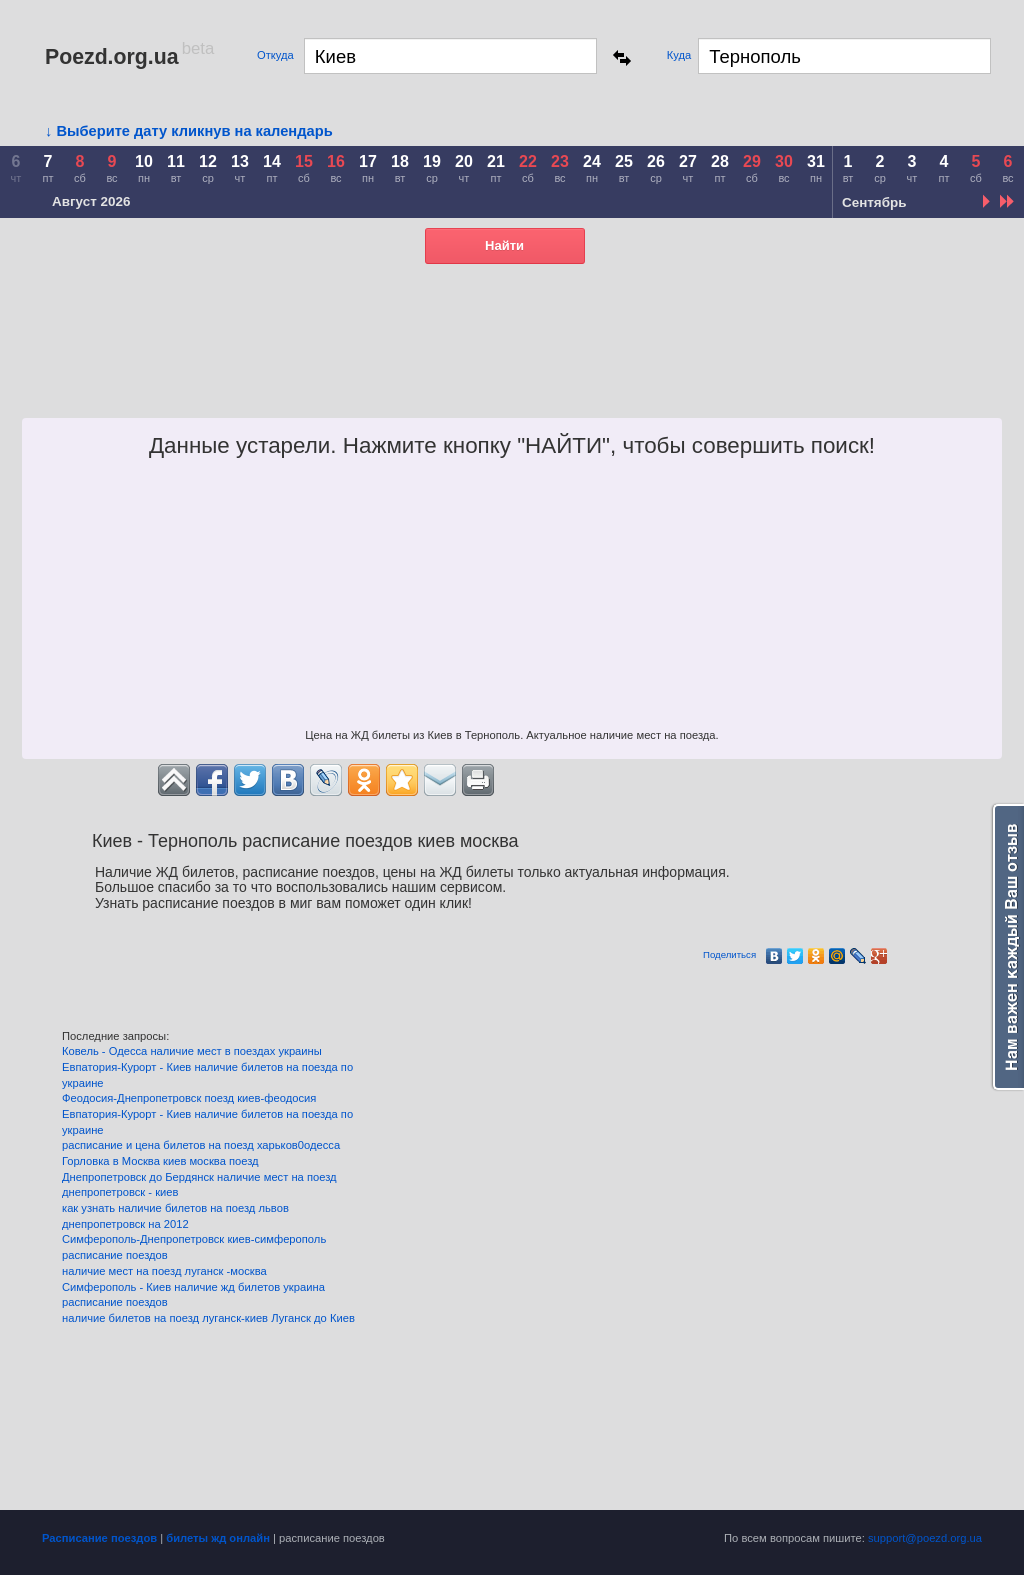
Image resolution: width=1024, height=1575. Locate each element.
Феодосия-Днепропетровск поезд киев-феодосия (189, 1098)
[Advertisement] (636, 368)
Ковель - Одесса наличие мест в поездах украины (192, 1051)
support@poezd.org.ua (925, 1538)
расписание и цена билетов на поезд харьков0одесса (201, 1145)
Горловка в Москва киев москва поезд (160, 1161)
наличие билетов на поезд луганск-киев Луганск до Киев (208, 1318)
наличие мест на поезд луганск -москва (164, 1271)
